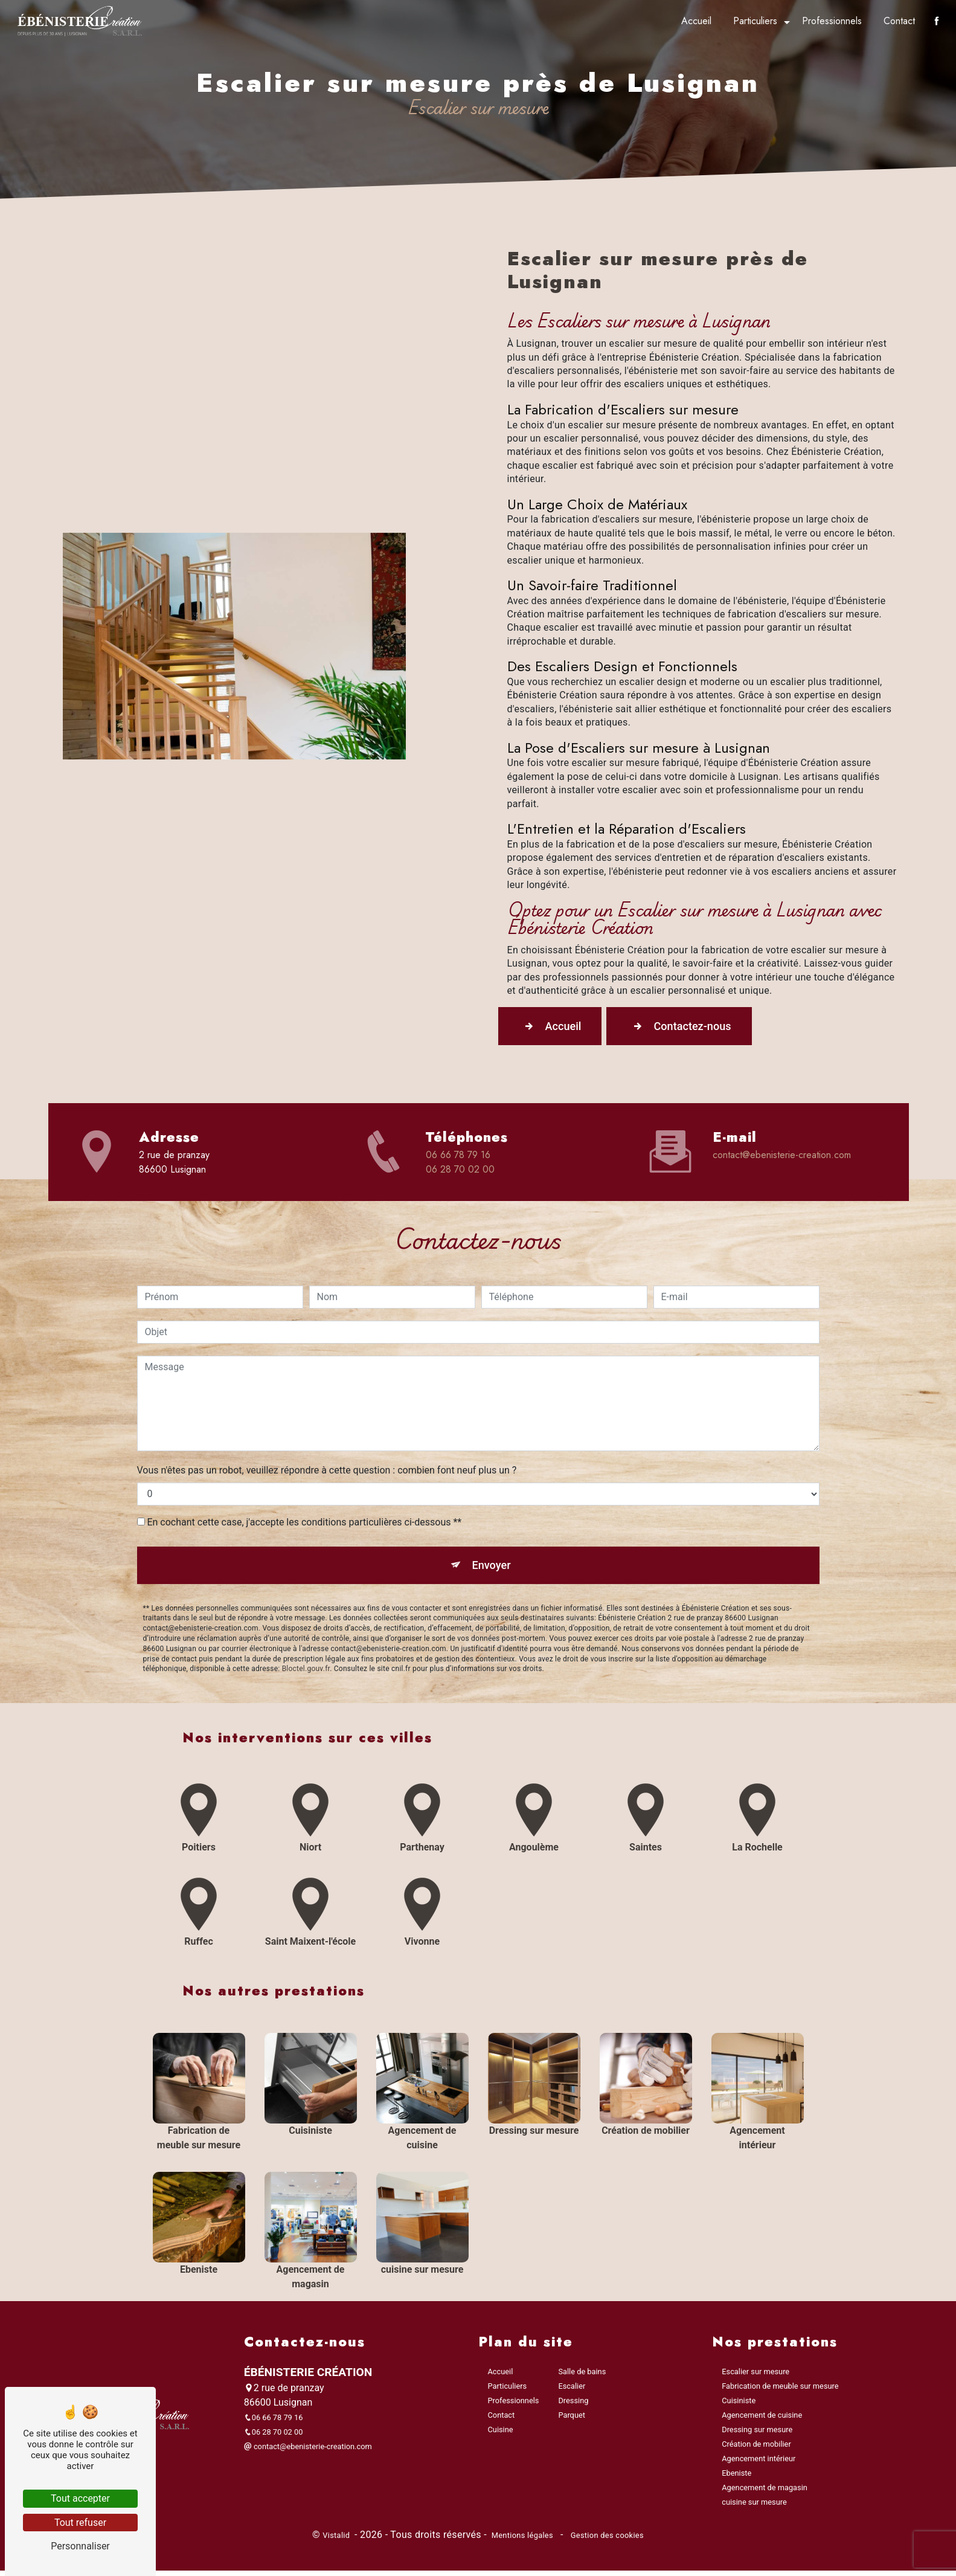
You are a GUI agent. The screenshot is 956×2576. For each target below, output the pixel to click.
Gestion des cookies (606, 2540)
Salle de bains (582, 2376)
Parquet (571, 2419)
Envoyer (491, 1510)
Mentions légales (522, 2540)
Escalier (571, 2390)
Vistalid (337, 2540)
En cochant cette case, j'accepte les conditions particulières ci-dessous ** (304, 1466)
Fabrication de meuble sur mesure (780, 2390)
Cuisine (500, 2434)
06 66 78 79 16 (458, 1157)
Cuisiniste (738, 2405)
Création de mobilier (756, 2448)
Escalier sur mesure (755, 2376)
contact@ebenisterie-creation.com (782, 1157)
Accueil (695, 21)
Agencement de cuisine (762, 2419)
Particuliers (754, 21)
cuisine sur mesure (754, 2506)
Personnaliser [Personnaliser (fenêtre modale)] (80, 2546)
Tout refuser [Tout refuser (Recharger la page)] (80, 2522)
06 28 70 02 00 (460, 1171)
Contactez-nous (696, 1027)
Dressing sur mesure (757, 2434)
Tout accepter (80, 2498)
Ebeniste (736, 2477)
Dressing (573, 2405)
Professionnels (831, 21)
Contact (898, 21)
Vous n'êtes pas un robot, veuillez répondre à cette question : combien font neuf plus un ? (327, 1414)
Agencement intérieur (758, 2463)
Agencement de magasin (764, 2492)
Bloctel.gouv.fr (306, 1616)
